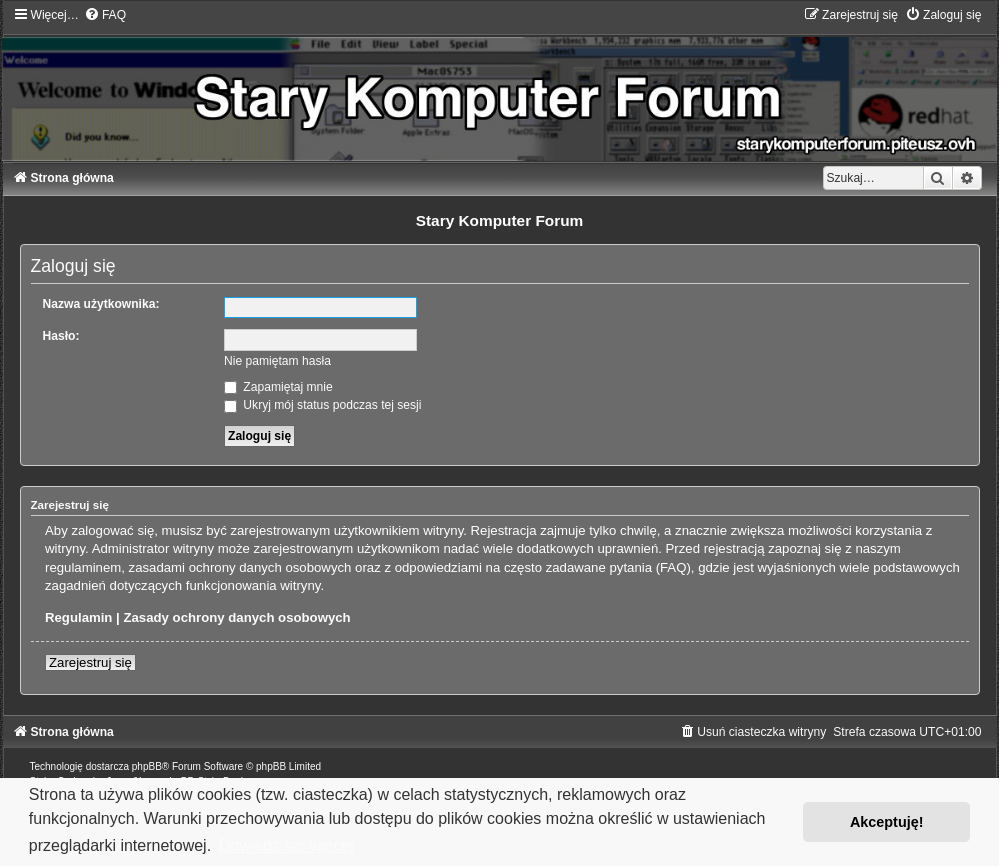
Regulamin (78, 617)
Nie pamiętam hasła (277, 361)
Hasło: (61, 336)
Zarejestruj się (90, 662)
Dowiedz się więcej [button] (286, 845)
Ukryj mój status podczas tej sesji (322, 405)
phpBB (147, 766)
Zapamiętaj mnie (278, 387)
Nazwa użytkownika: (101, 304)
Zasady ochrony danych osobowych (236, 617)
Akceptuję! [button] (887, 822)
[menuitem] (105, 15)
